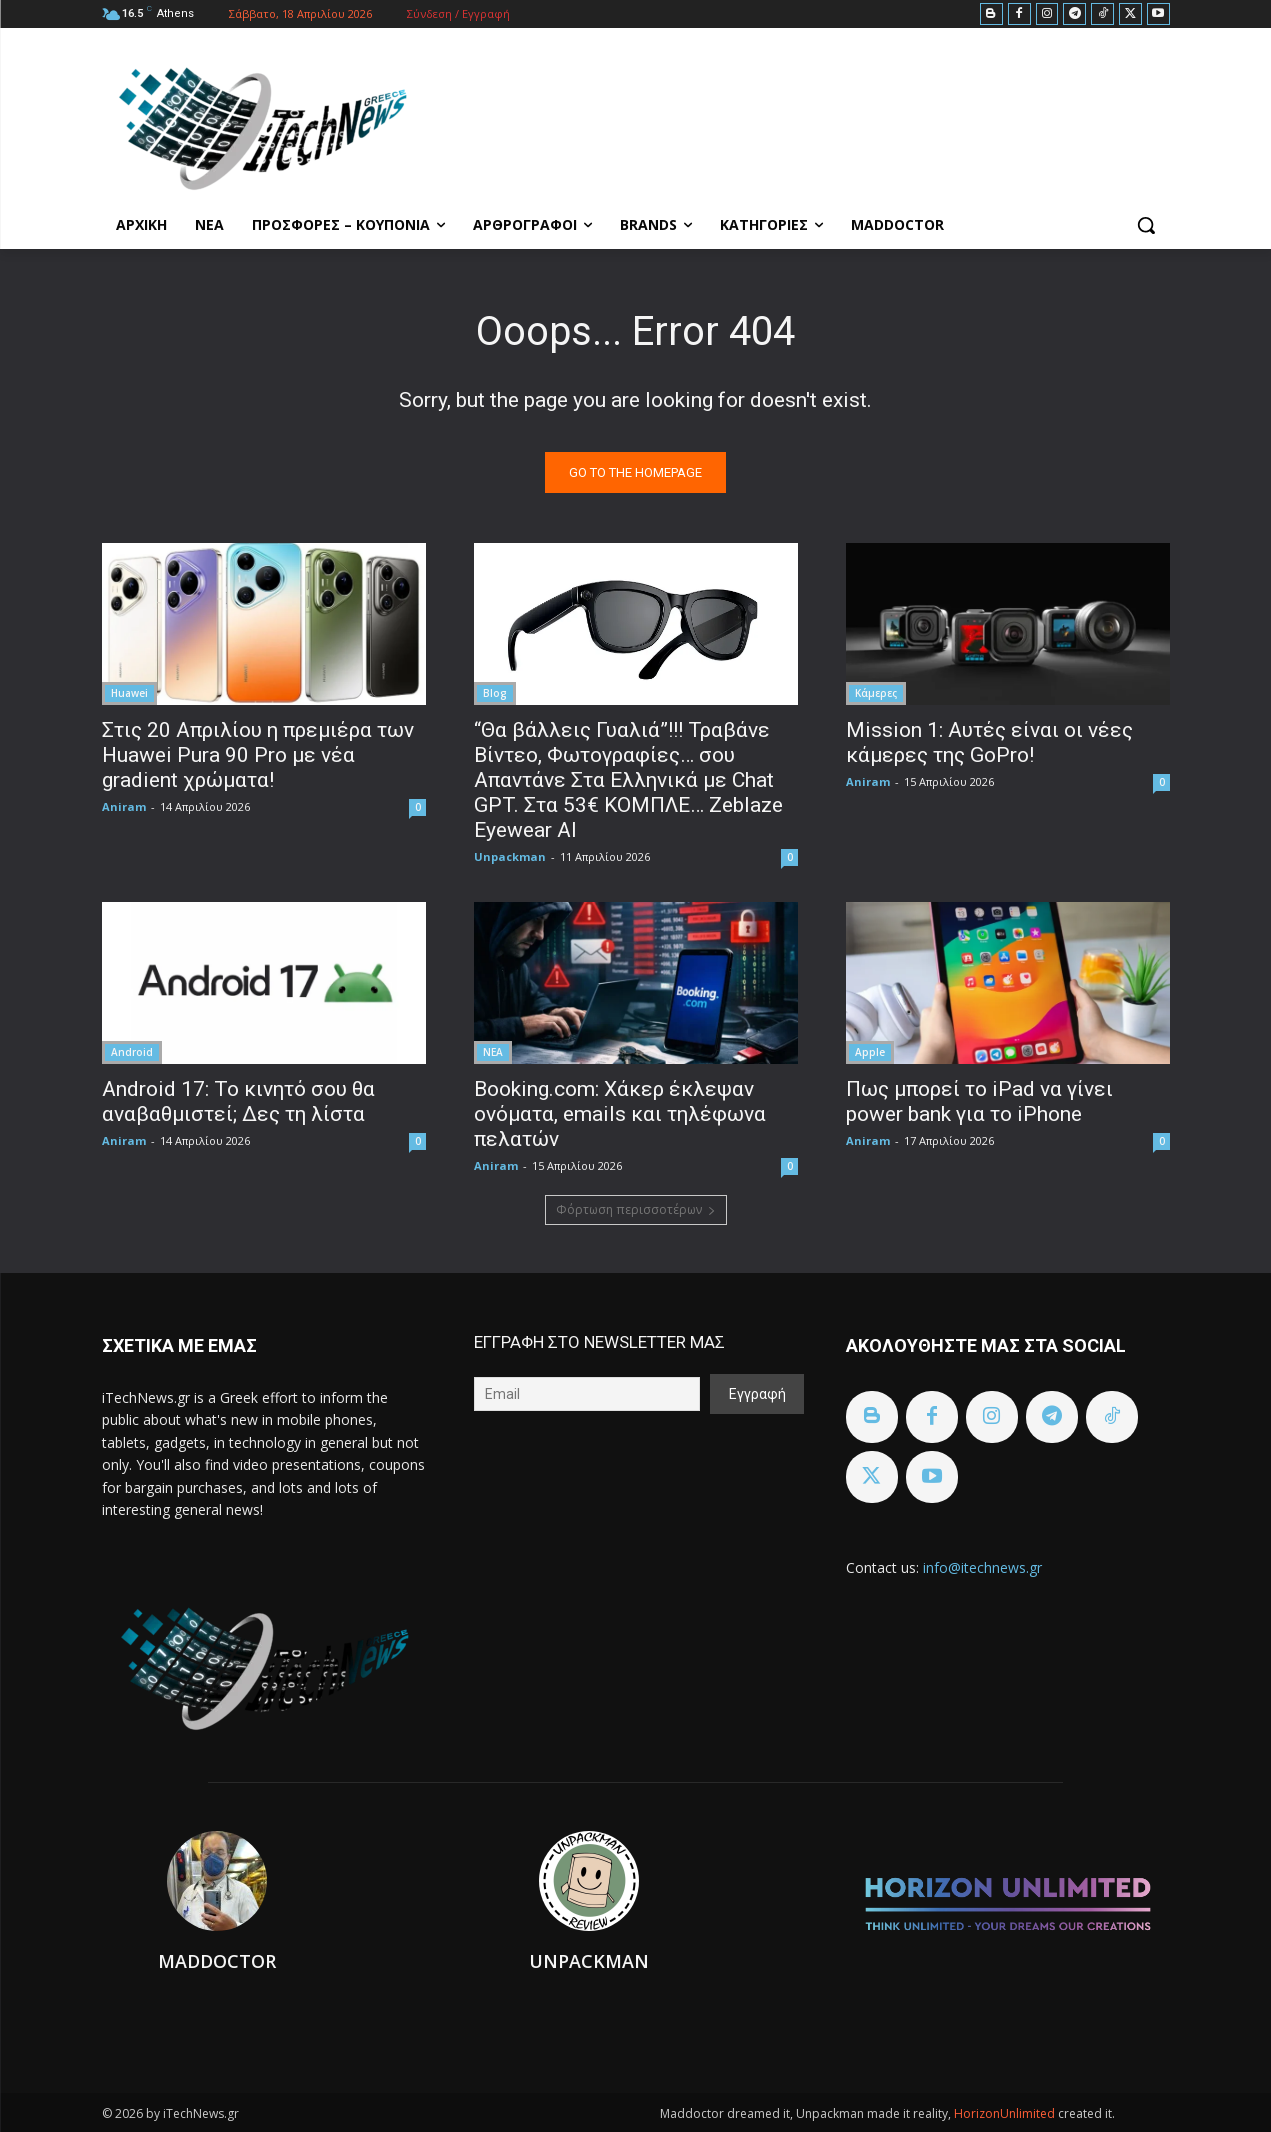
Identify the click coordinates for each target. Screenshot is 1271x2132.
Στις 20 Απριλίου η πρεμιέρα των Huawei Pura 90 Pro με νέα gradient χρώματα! (258, 755)
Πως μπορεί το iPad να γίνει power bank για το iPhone (979, 1101)
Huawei (129, 693)
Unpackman (510, 856)
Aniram (124, 806)
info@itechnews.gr (982, 1567)
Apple (870, 1052)
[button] (1146, 225)
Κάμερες (876, 693)
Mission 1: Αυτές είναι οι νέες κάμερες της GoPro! (989, 742)
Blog (495, 693)
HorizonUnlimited (1006, 2113)
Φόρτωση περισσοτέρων (636, 1209)
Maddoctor (217, 1961)
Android (132, 1052)
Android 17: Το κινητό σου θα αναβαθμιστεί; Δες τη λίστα (238, 1101)
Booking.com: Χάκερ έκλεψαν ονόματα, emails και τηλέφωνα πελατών (620, 1114)
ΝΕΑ (493, 1052)
